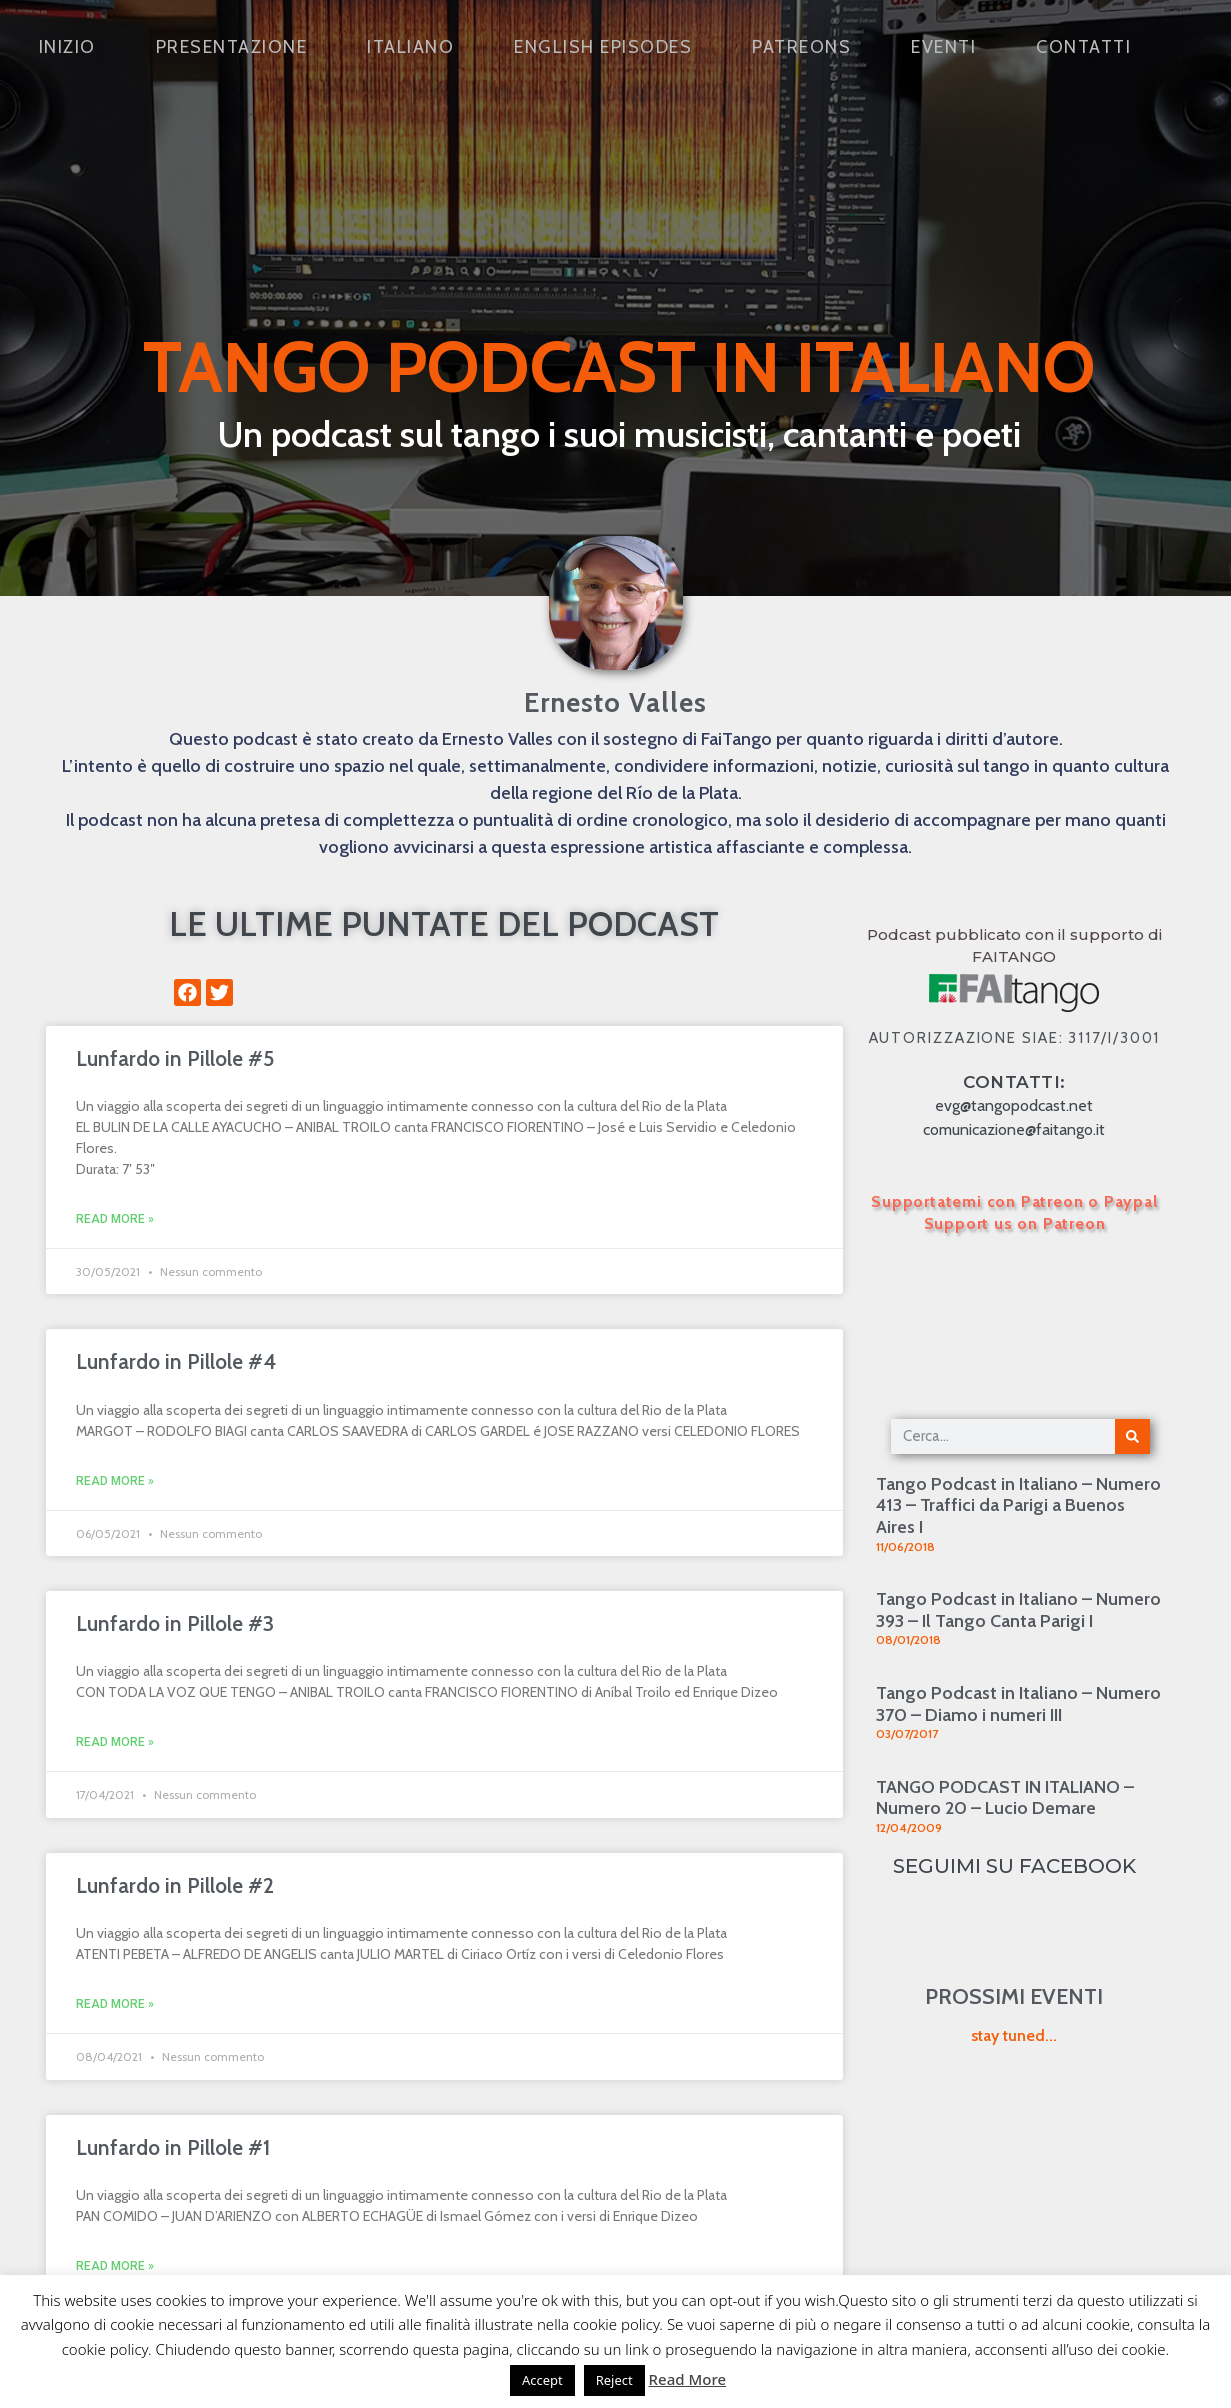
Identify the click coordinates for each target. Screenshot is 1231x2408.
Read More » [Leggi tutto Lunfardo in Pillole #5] (115, 1219)
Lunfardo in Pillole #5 (175, 1058)
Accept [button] (542, 2380)
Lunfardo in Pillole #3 (175, 1623)
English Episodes (603, 47)
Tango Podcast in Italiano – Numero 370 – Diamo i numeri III (1018, 1704)
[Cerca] (1132, 1436)
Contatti (1083, 47)
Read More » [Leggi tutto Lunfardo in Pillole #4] (115, 1481)
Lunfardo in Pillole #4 (176, 1361)
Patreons (801, 47)
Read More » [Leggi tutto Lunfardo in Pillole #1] (115, 2266)
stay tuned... (1014, 2035)
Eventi (943, 47)
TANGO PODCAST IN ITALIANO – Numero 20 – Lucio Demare (1005, 1798)
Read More (687, 2379)
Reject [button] (614, 2380)
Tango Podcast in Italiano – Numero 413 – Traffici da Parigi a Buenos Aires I (1018, 1505)
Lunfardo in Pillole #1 (173, 2147)
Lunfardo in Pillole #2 (175, 1885)
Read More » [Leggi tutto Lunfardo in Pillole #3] (115, 1742)
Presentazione (232, 47)
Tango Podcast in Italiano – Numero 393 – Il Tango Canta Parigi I (1018, 1610)
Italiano (410, 47)
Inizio (67, 47)
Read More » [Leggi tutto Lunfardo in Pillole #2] (115, 2004)
